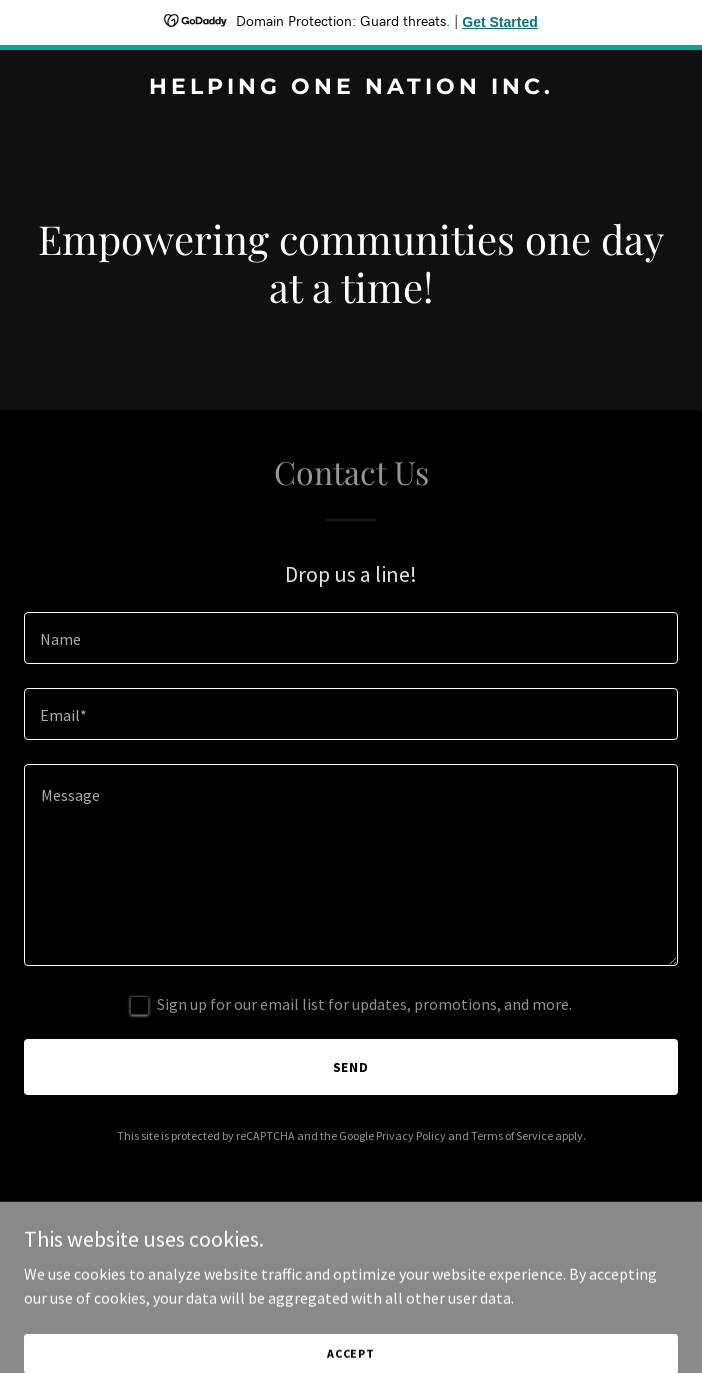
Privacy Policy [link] (411, 1135)
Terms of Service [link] (512, 1135)
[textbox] (351, 638)
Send (351, 1067)
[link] (351, 88)
